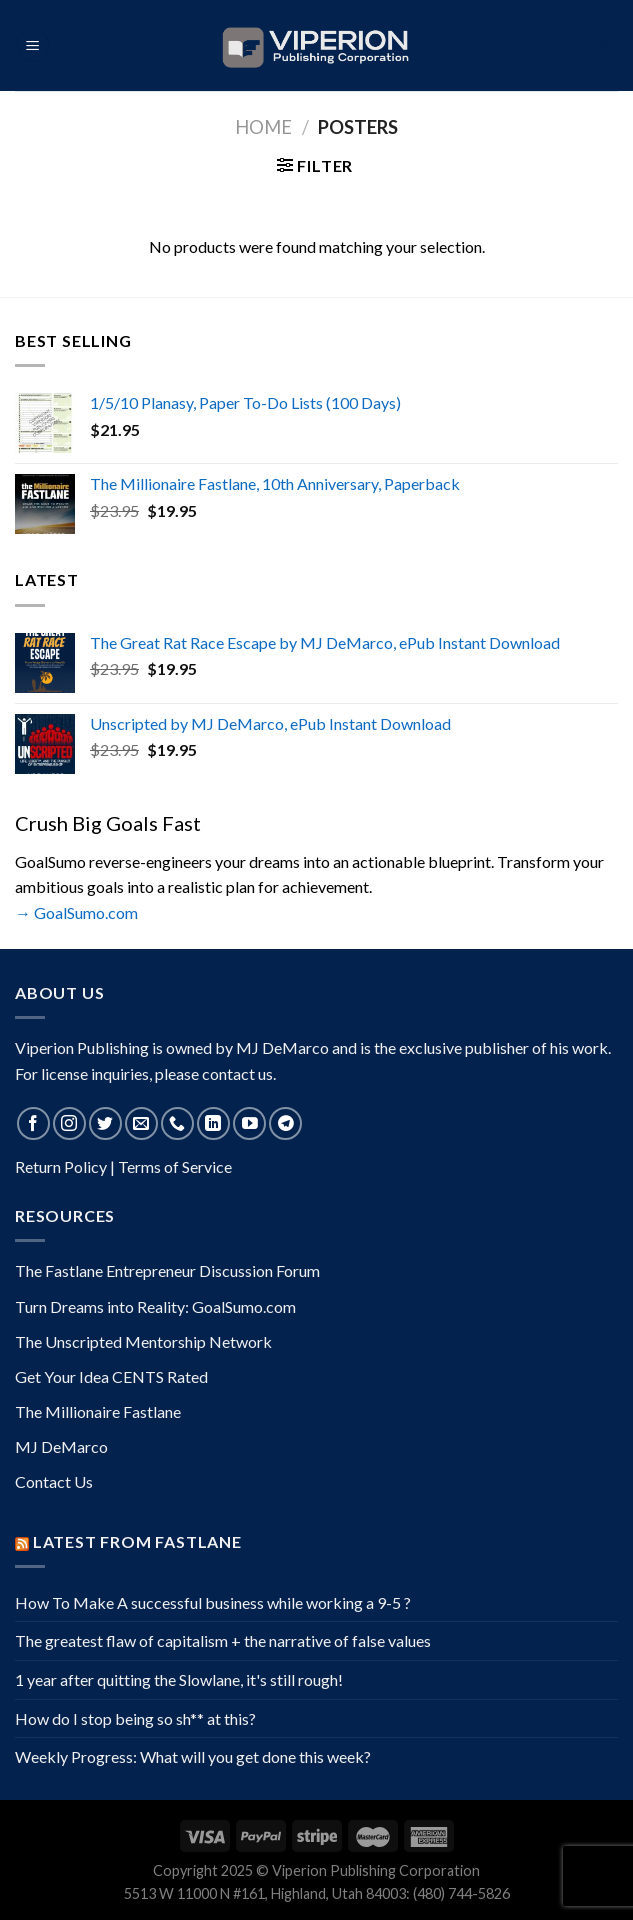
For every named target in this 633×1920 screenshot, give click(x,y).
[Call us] (177, 1123)
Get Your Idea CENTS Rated (111, 1376)
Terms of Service (175, 1166)
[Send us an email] (141, 1123)
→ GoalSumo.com (76, 912)
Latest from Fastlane (137, 1541)
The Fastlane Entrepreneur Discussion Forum (167, 1270)
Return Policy (61, 1166)
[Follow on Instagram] (69, 1123)
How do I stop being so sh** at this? (135, 1718)
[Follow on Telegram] (285, 1123)
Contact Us (54, 1481)
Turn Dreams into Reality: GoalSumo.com (155, 1306)
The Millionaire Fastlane (98, 1411)
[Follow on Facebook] (33, 1123)
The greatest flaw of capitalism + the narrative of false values (223, 1640)
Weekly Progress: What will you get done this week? (193, 1756)
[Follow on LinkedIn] (213, 1123)
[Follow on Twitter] (105, 1123)
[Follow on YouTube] (249, 1123)
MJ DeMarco (61, 1446)
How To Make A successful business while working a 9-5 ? (213, 1602)
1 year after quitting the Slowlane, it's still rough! (179, 1679)
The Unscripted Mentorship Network (143, 1341)
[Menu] (33, 45)
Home (263, 127)
